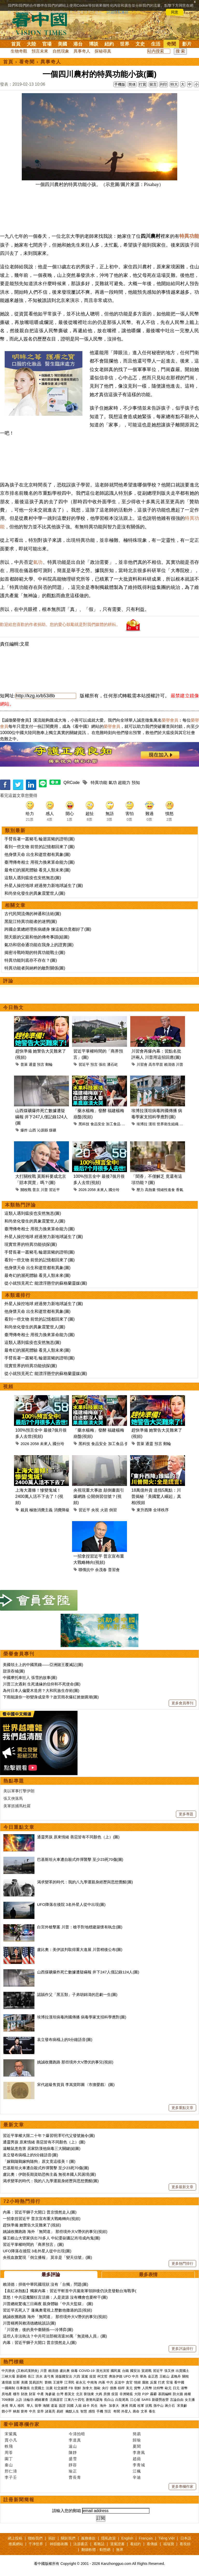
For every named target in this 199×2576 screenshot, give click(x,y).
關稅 (185, 2376)
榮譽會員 (170, 720)
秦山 (9, 2465)
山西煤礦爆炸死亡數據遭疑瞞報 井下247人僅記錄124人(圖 (41, 1116)
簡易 (137, 2434)
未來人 (102, 1190)
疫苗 (92, 2376)
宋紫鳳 (11, 2434)
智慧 (83, 2411)
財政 (24, 2394)
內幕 (101, 2382)
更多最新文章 (182, 2187)
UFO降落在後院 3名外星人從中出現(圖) (71, 1904)
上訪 (18, 2400)
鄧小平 (7, 2411)
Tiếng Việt (166, 2538)
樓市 (16, 2394)
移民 (21, 2406)
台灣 (59, 2394)
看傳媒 (152, 2544)
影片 (186, 44)
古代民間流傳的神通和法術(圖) (32, 914)
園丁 (9, 2458)
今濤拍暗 (77, 2434)
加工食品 (113, 1124)
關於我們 (68, 2538)
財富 (32, 2394)
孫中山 (158, 2406)
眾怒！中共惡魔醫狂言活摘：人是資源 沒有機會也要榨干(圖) (55, 2297)
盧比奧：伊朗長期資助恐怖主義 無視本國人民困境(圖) (49, 2174)
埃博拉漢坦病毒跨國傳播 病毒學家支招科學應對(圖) (81, 2017)
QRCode (71, 782)
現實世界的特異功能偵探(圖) (30, 1244)
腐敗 (145, 2382)
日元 (176, 2388)
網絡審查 (41, 2400)
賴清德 (169, 1064)
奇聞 (171, 44)
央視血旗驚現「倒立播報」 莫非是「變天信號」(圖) (47, 2257)
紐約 (109, 44)
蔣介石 (170, 2406)
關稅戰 (25, 1190)
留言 (153, 84)
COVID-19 (87, 2371)
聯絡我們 (35, 2538)
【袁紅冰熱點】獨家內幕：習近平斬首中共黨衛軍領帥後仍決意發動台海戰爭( (69, 2291)
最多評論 (50, 2274)
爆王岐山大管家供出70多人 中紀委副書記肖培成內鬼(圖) (51, 2238)
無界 (119, 2550)
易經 (60, 2411)
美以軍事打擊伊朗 (18, 1791)
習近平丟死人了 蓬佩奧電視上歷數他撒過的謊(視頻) (47, 2310)
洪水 (39, 2376)
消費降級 (61, 1510)
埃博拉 (142, 1124)
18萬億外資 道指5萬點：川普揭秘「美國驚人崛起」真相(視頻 (156, 1496)
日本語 (185, 2538)
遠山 (73, 2446)
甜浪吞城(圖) (14, 1671)
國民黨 (116, 2371)
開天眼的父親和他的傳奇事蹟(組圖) (36, 937)
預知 (136, 782)
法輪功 (28, 2400)
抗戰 (148, 2406)
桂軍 (140, 2406)
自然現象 (61, 51)
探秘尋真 (103, 51)
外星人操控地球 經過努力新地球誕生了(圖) (43, 885)
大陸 (31, 44)
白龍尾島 (122, 2400)
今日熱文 (13, 1007)
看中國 (179, 2382)
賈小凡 (11, 2440)
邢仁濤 (11, 2471)
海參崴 (50, 2394)
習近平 (84, 1064)
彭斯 (16, 2382)
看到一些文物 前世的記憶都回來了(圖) (39, 847)
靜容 (73, 2465)
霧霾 (153, 2394)
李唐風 (139, 2452)
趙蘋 (137, 2458)
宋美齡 (182, 2406)
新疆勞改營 (160, 2400)
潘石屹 (112, 1064)
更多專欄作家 (182, 2486)
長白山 (109, 2400)
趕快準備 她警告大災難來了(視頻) (32, 2225)
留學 (38, 2406)
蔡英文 (70, 2394)
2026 (83, 1190)
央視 (95, 1510)
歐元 (168, 2388)
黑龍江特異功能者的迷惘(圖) (30, 921)
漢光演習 (102, 2371)
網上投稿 (15, 2538)
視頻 (8, 1386)
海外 (104, 2406)
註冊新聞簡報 (18, 2499)
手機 (99, 2411)
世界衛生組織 (168, 1124)
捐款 (51, 2538)
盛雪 (73, 2458)
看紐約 (135, 2544)
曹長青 (75, 2477)
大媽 (98, 2394)
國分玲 (114, 1190)
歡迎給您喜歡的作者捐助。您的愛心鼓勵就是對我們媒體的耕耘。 (60, 624)
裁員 (24, 1510)
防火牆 (178, 2394)
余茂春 (101, 1569)
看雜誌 (99, 2544)
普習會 (114, 1569)
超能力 (124, 782)
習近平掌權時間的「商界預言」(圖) (33, 2244)
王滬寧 (58, 2382)
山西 (32, 1130)
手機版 (119, 84)
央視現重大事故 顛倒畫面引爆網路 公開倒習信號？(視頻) (98, 1496)
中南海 (92, 2382)
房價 (106, 2394)
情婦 (137, 2382)
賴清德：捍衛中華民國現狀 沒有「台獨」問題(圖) (45, 2284)
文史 (140, 44)
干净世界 (36, 2544)
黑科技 (84, 1124)
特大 (174, 84)
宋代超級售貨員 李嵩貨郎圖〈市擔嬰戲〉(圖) (76, 2084)
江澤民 (69, 2382)
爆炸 (24, 1130)
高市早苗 (155, 1064)
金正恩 (153, 2376)
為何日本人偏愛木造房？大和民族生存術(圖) (41, 1690)
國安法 (135, 2371)
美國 (62, 44)
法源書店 (80, 2544)
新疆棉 (21, 2376)
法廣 (49, 2388)
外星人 (126, 2411)
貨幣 (137, 2388)
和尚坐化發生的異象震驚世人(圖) (34, 893)
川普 (179, 1064)
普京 (36, 1190)
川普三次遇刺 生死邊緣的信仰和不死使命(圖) (41, 1684)
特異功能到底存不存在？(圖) (30, 960)
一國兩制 (8, 2388)
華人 (13, 2406)
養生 (152, 2411)
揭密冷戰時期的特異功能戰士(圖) (34, 952)
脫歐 (97, 2388)
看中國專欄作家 (21, 2424)
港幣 (184, 2388)
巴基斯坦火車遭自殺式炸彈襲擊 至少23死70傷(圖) (80, 1859)
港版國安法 (63, 2376)
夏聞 (137, 2446)
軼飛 (9, 2446)
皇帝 (40, 2411)
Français (146, 2538)
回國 (70, 2406)
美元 (129, 2388)
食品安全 (97, 1124)
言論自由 (176, 2400)
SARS (146, 2400)
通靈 (32, 1064)
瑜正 (73, 2471)
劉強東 (89, 2394)
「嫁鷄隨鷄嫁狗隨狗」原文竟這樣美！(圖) (39, 2161)
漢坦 (152, 1124)
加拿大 (87, 2388)
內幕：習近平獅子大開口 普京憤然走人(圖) (39, 2212)
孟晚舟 (176, 2376)
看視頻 (185, 2544)
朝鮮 (77, 2388)
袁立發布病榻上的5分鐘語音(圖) (64, 2039)
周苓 (9, 2452)
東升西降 (144, 1510)
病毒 (74, 2371)
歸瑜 (137, 2440)
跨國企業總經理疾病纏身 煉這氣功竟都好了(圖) (47, 929)
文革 (144, 2411)
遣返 (54, 2406)
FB (71, 2388)
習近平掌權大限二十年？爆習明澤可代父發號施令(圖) (49, 2135)
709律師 (8, 2400)
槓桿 (121, 2388)
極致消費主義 (41, 1510)
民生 (95, 2406)
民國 (132, 2406)
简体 (132, 84)
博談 (93, 44)
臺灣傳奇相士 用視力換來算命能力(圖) (39, 862)
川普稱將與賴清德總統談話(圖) (29, 2323)
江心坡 (135, 2400)
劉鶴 (48, 2382)
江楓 (137, 2471)
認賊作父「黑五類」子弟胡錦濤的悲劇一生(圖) (77, 1994)
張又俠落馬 (13, 1798)
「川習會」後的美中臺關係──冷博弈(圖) (38, 2329)
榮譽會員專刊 (18, 1653)
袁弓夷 (49, 2376)
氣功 (38, 562)
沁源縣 (42, 1130)
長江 (31, 2376)
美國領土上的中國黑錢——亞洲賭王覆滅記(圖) (43, 1664)
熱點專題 (13, 1780)
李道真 (75, 2440)
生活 (155, 44)
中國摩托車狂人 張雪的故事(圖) (30, 1677)
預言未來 (40, 51)
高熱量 (150, 1190)
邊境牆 (7, 2382)
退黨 (84, 2376)
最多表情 (148, 2274)
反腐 (153, 2382)
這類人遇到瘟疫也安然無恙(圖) (32, 878)
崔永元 (81, 2382)
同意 (174, 12)
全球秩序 (161, 1510)
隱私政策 (108, 2538)
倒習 (113, 1510)
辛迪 (137, 2477)
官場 (47, 44)
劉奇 (24, 2411)
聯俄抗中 (86, 1569)
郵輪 (49, 1064)
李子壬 (11, 2477)
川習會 (142, 1064)
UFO (127, 2376)
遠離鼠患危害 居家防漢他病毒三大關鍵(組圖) (41, 2148)
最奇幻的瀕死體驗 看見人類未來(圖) (37, 870)
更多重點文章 (182, 2108)
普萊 (24, 1064)
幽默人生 (72, 2411)
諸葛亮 (50, 2411)
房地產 (7, 2394)
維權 (187, 2394)
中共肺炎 (8, 2371)
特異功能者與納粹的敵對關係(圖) (34, 968)
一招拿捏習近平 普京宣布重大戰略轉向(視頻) (41, 2218)
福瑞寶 (168, 2544)
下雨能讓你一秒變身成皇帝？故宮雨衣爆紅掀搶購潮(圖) (51, 1697)
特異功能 (99, 782)
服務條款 (88, 2538)
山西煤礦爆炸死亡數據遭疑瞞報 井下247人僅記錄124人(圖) (88, 1972)
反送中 (120, 2382)
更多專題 (186, 1814)
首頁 (15, 44)
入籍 (78, 2406)
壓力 (140, 1190)
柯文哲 (102, 2376)
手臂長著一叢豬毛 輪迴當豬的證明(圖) (39, 839)
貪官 (129, 2382)
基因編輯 (165, 2394)
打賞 (142, 84)
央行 (105, 2388)
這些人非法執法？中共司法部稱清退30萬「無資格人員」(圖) (55, 2336)
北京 (79, 2394)
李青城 (139, 2465)
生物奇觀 (19, 51)
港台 (78, 44)
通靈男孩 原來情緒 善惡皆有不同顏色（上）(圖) (78, 1837)
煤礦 (52, 1130)
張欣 (102, 1064)
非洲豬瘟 (126, 2394)
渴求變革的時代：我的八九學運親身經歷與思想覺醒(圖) (85, 1882)
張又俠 (169, 2371)
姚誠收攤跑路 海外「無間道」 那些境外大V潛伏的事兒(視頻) (55, 2231)
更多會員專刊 (182, 1703)
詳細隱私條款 (118, 12)
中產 (40, 2394)
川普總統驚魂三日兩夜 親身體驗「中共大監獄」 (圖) (48, 2303)
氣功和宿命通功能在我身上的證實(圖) (39, 945)
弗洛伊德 (115, 2376)
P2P (145, 2394)
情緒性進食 (166, 1190)
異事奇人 (82, 51)
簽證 (62, 2406)
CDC (183, 1124)
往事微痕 (23, 2388)
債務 (113, 2388)
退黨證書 (117, 2544)
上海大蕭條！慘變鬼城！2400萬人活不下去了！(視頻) (39, 1496)
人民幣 (147, 2388)
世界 (124, 44)
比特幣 (158, 2388)
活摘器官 (56, 2400)
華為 (143, 2376)
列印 (163, 84)
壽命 (136, 2411)
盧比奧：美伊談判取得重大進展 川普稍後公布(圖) (79, 1949)
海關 (46, 2406)
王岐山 (164, 2376)
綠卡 (86, 2406)
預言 (40, 1064)
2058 (92, 1190)
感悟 (91, 2411)
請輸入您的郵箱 (66, 2510)
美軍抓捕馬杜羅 (17, 1806)
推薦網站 (16, 2544)
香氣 (179, 1190)
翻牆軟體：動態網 (95, 2550)
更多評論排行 (182, 2348)
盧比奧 (65, 2371)
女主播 (190, 2400)
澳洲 (124, 2406)
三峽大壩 (8, 2376)
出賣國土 (182, 2371)
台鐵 (125, 2371)
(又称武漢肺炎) (27, 2371)
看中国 (42, 23)
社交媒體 (60, 2388)
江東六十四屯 (74, 2400)
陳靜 (73, 2452)
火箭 (104, 1510)
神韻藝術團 (59, 2544)
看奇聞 (27, 61)
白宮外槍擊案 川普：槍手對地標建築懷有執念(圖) (79, 1927)
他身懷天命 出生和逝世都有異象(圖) (37, 854)
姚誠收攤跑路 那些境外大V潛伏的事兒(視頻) (75, 2062)
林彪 (16, 2411)
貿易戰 (146, 2371)
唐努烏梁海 (94, 2400)
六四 (76, 2376)
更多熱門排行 (182, 2263)
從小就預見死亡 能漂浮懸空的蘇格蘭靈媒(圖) (45, 1283)
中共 (135, 2376)
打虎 (161, 2382)
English (127, 2538)
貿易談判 (36, 2382)
